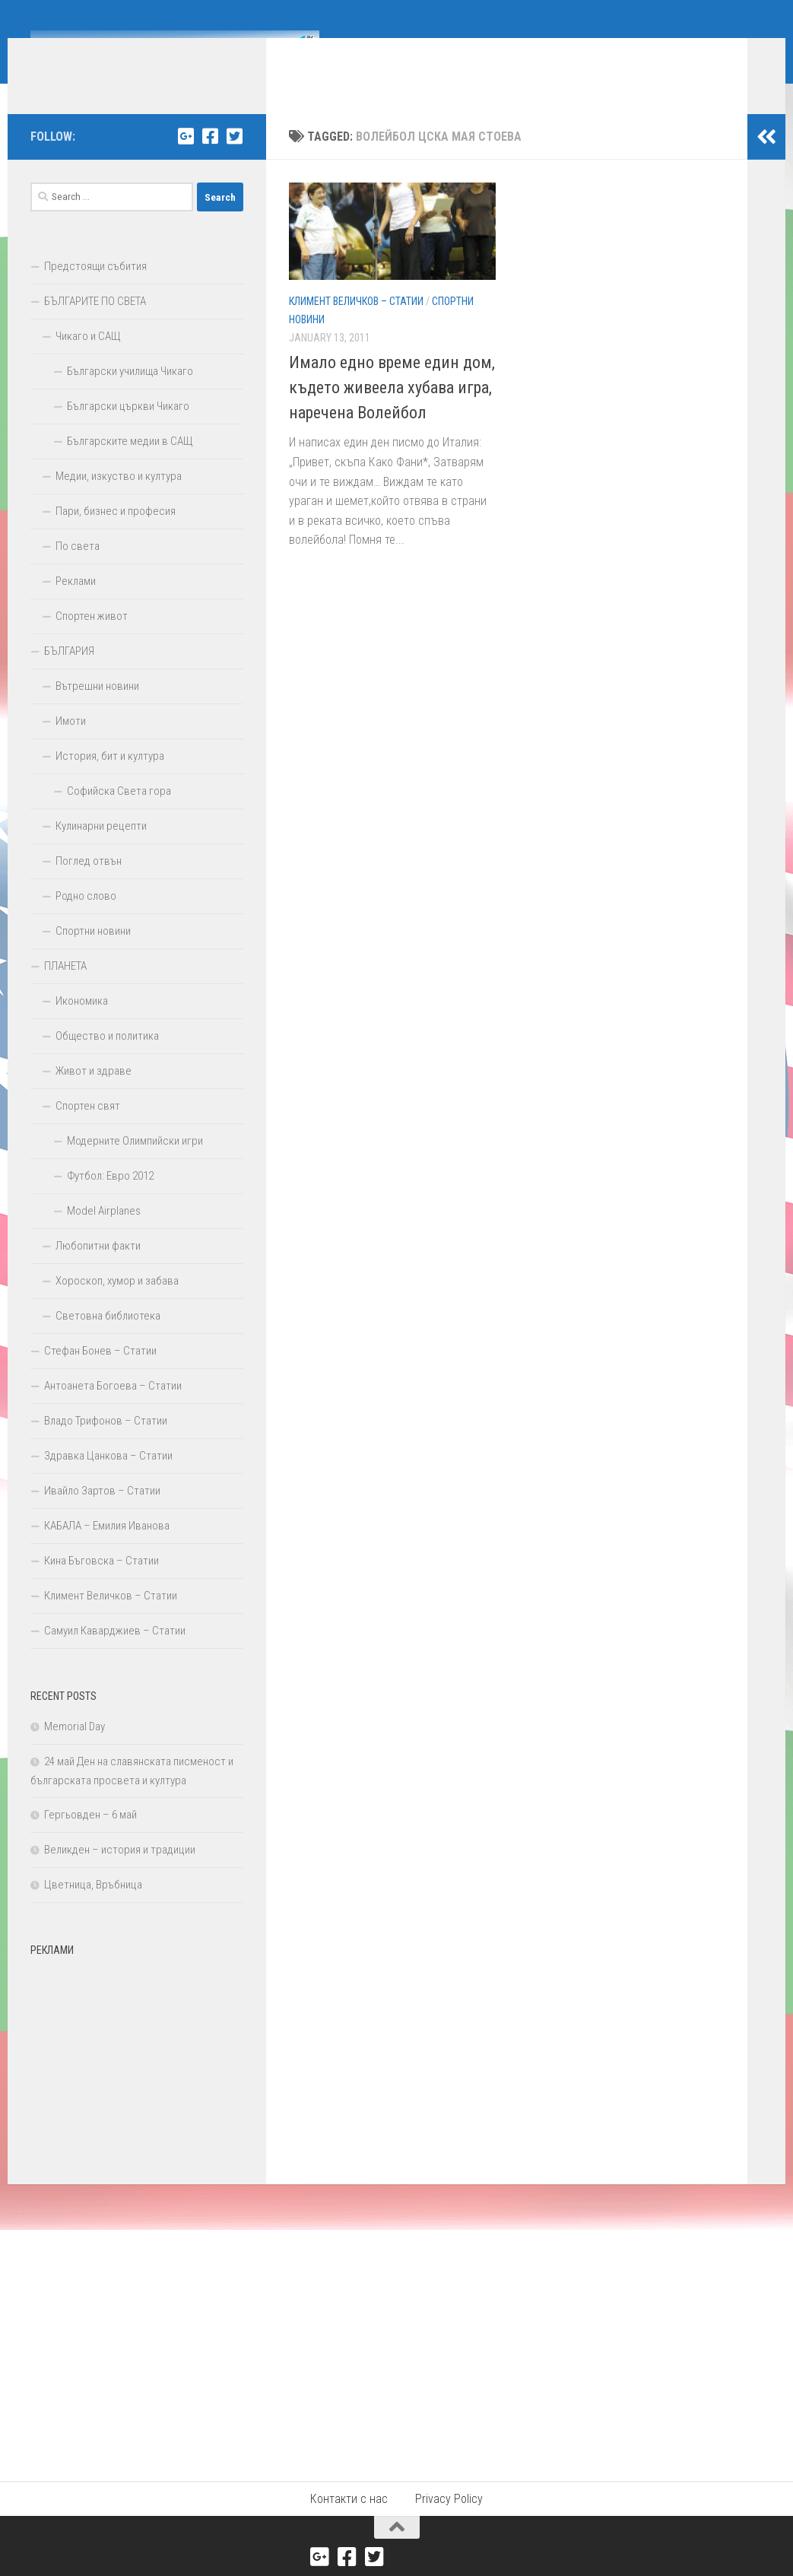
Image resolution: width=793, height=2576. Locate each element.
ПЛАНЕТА (65, 989)
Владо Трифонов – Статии (105, 1443)
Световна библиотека (108, 1338)
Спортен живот (92, 639)
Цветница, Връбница (93, 1907)
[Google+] (185, 159)
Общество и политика (107, 1059)
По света (78, 569)
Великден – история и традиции (119, 1872)
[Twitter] (234, 159)
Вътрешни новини (97, 709)
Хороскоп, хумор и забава (117, 1303)
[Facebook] (210, 159)
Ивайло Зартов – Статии (102, 1513)
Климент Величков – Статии (356, 324)
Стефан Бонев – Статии (100, 1373)
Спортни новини (93, 954)
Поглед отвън (89, 884)
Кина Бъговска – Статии (101, 1583)
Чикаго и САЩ (88, 359)
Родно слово (86, 919)
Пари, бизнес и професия (116, 534)
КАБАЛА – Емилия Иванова (107, 1548)
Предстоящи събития (95, 289)
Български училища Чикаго (130, 394)
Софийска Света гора (119, 814)
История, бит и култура (110, 779)
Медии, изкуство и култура (119, 499)
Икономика (82, 1024)
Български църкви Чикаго (128, 429)
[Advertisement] (136, 2082)
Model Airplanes (104, 1233)
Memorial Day (74, 1749)
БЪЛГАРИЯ (69, 674)
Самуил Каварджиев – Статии (115, 1653)
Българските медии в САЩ (130, 464)
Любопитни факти (98, 1268)
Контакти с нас (349, 2521)
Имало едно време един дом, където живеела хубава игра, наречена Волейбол (392, 410)
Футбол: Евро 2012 (110, 1198)
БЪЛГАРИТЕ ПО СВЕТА (95, 324)
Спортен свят (88, 1129)
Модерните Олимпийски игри (135, 1163)
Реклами (76, 604)
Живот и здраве (94, 1094)
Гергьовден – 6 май (90, 1837)
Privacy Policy (449, 2521)
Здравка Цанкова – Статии (108, 1478)
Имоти (71, 744)
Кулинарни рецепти (101, 849)
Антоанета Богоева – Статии (113, 1408)
